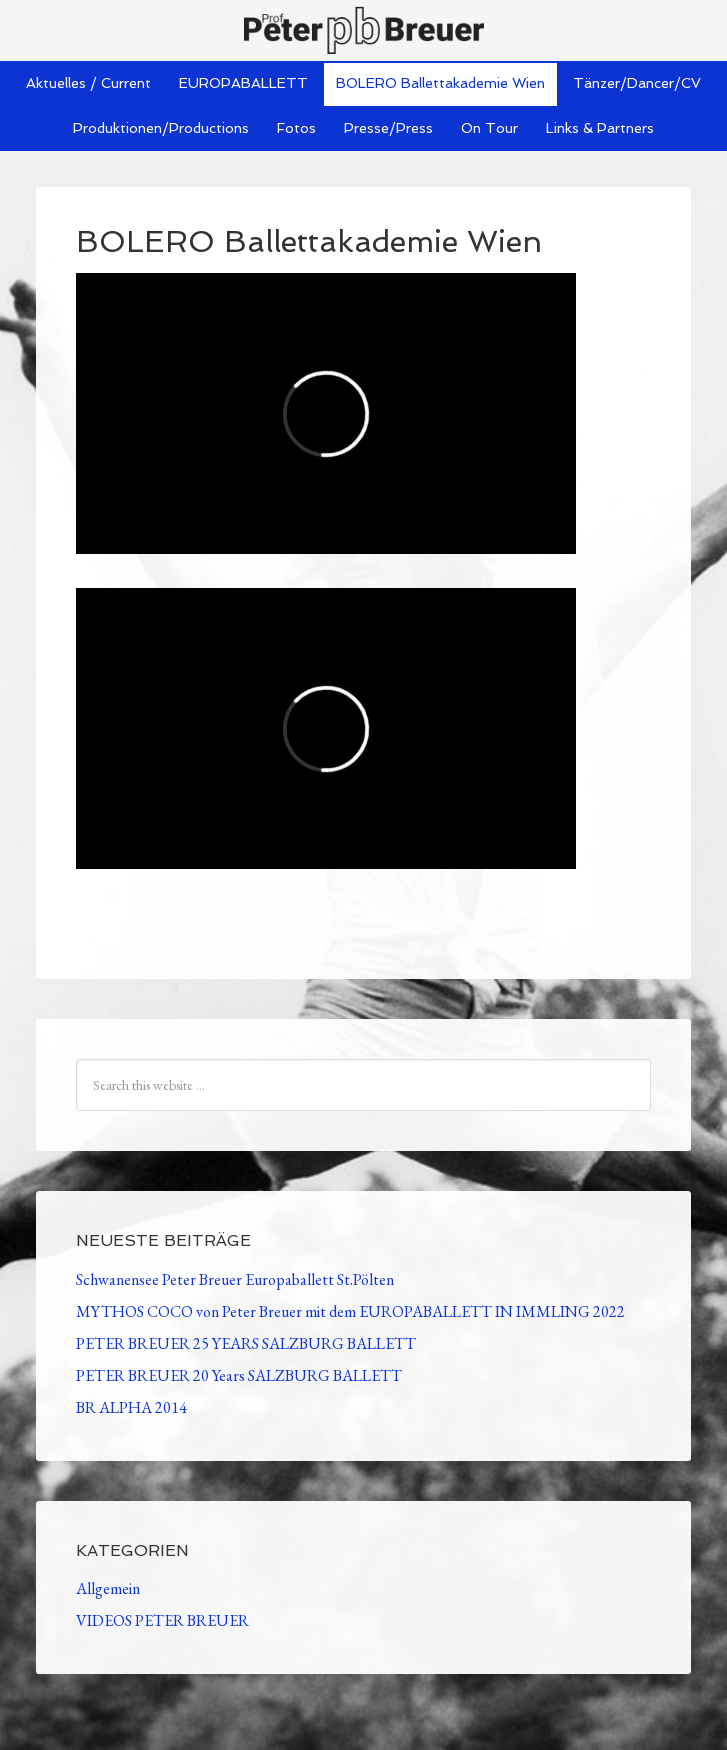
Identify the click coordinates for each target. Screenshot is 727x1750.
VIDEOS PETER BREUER (162, 1620)
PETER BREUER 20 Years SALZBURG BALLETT (239, 1375)
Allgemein (108, 1588)
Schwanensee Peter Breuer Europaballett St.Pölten (235, 1279)
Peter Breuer (363, 30)
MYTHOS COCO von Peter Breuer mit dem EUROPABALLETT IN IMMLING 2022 (350, 1311)
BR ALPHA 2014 (131, 1407)
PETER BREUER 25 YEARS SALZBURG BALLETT (246, 1343)
